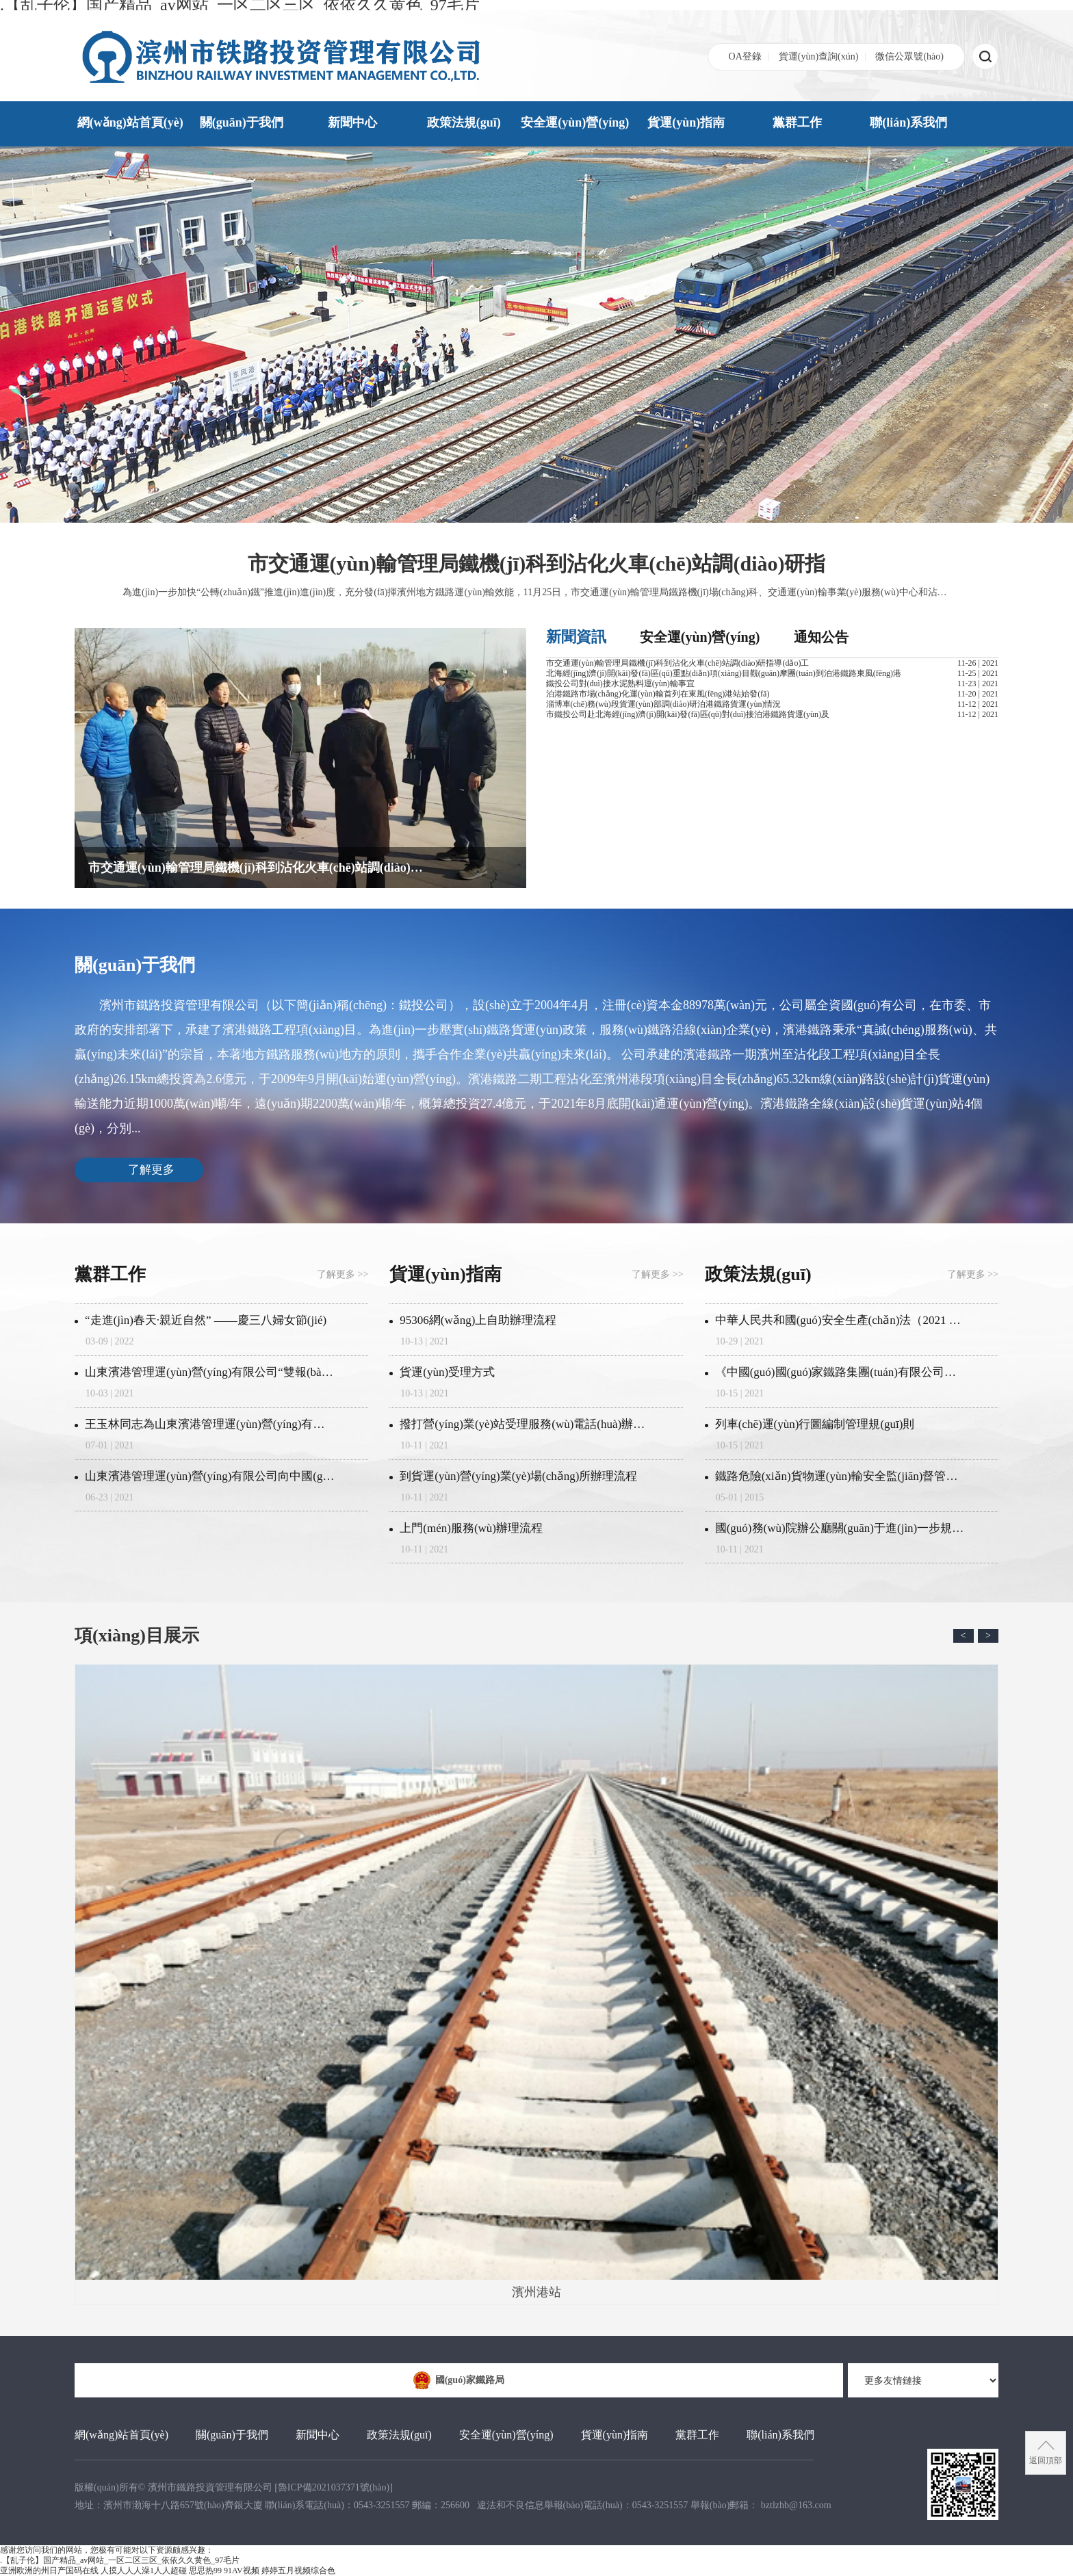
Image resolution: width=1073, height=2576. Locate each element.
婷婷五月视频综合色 (298, 2570)
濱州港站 (536, 1982)
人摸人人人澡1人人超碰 (144, 2570)
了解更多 (151, 1169)
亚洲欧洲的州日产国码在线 (49, 2570)
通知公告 (821, 637)
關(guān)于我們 (241, 122)
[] (333, 2487)
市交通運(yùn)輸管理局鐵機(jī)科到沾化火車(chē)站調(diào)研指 (537, 563)
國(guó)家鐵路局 (458, 2380)
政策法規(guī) (464, 122)
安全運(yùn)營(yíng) (575, 122)
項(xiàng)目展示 (137, 1635)
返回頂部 (1045, 2460)
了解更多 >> (342, 1274)
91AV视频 (241, 2570)
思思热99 (205, 2570)
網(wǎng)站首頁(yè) (130, 122)
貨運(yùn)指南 (686, 122)
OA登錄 (745, 56)
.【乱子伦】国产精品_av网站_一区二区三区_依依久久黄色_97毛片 (120, 2560)
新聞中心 (352, 122)
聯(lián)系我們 (908, 122)
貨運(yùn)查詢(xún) (819, 56)
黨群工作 (797, 122)
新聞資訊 (576, 636)
